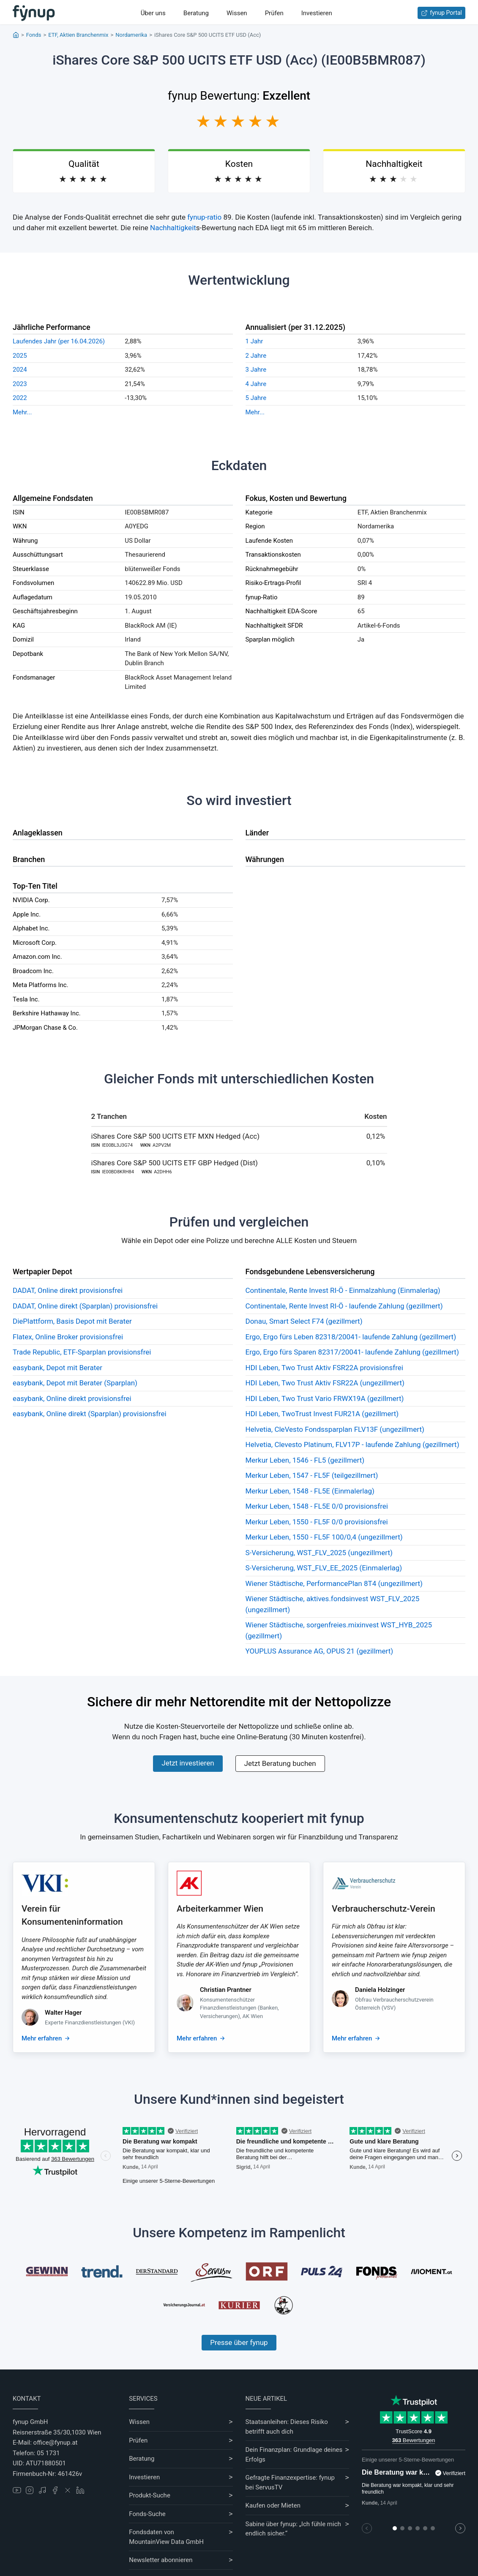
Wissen (237, 13)
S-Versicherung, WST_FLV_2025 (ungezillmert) (319, 1552)
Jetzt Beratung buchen (280, 1763)
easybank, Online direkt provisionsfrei (72, 1398)
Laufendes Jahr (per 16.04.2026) (59, 341)
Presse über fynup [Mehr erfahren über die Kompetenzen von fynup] (239, 2342)
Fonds (33, 35)
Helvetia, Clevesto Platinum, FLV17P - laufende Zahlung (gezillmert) (352, 1444)
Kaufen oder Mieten (273, 2505)
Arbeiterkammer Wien (220, 1909)
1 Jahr (254, 341)
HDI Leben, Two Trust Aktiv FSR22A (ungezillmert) (325, 1383)
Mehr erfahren (42, 2038)
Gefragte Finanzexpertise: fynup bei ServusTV (290, 2482)
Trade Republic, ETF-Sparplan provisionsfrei (82, 1352)
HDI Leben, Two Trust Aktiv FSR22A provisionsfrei (324, 1367)
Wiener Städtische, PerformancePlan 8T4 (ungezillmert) (334, 1583)
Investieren (316, 13)
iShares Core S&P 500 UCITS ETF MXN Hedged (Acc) (175, 1136)
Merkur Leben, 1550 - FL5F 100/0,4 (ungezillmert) (324, 1537)
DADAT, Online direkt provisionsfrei (68, 1290)
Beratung (196, 13)
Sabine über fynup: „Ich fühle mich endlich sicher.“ (293, 2529)
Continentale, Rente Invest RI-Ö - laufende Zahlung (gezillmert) (344, 1306)
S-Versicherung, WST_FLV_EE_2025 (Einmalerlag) (324, 1568)
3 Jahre (256, 369)
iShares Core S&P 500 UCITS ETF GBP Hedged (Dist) (174, 1163)
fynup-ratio (204, 217)
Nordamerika (131, 35)
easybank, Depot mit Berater (57, 1367)
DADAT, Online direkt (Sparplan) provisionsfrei (85, 1306)
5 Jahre (256, 398)
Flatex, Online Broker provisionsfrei (68, 1337)
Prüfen (274, 13)
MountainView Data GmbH (166, 2542)
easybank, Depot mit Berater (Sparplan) (75, 1383)
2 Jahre (256, 355)
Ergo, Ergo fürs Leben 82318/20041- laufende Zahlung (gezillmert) (351, 1337)
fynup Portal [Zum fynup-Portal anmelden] (441, 12)
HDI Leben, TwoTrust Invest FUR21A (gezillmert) (322, 1413)
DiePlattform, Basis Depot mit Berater (72, 1321)
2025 (20, 355)
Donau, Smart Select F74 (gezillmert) (304, 1321)
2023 (20, 384)
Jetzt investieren (187, 1763)
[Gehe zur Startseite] (34, 13)
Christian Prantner (225, 1990)
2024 (20, 369)
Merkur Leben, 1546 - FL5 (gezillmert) (305, 1460)
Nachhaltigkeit (173, 227)
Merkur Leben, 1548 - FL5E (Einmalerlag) (310, 1491)
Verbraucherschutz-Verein (383, 1909)
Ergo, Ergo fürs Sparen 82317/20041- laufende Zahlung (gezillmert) (352, 1352)
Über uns (153, 13)
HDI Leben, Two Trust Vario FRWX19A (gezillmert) (325, 1398)
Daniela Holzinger (380, 1990)
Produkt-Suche (149, 2495)
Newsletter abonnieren (160, 2560)
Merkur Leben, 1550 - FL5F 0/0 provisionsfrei (317, 1522)
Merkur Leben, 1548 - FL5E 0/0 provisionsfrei (317, 1506)
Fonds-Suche (147, 2514)
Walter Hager (63, 2012)
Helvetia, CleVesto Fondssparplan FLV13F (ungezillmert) (335, 1429)
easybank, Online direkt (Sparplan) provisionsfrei (90, 1413)
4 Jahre (256, 384)
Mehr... (22, 412)
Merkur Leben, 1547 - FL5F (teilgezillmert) (312, 1475)
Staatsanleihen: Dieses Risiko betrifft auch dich (287, 2426)
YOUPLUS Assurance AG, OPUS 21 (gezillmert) (319, 1651)
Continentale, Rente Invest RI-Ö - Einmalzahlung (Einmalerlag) (343, 1290)
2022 (20, 398)
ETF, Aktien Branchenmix (78, 35)
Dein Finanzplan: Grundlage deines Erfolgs (294, 2454)
